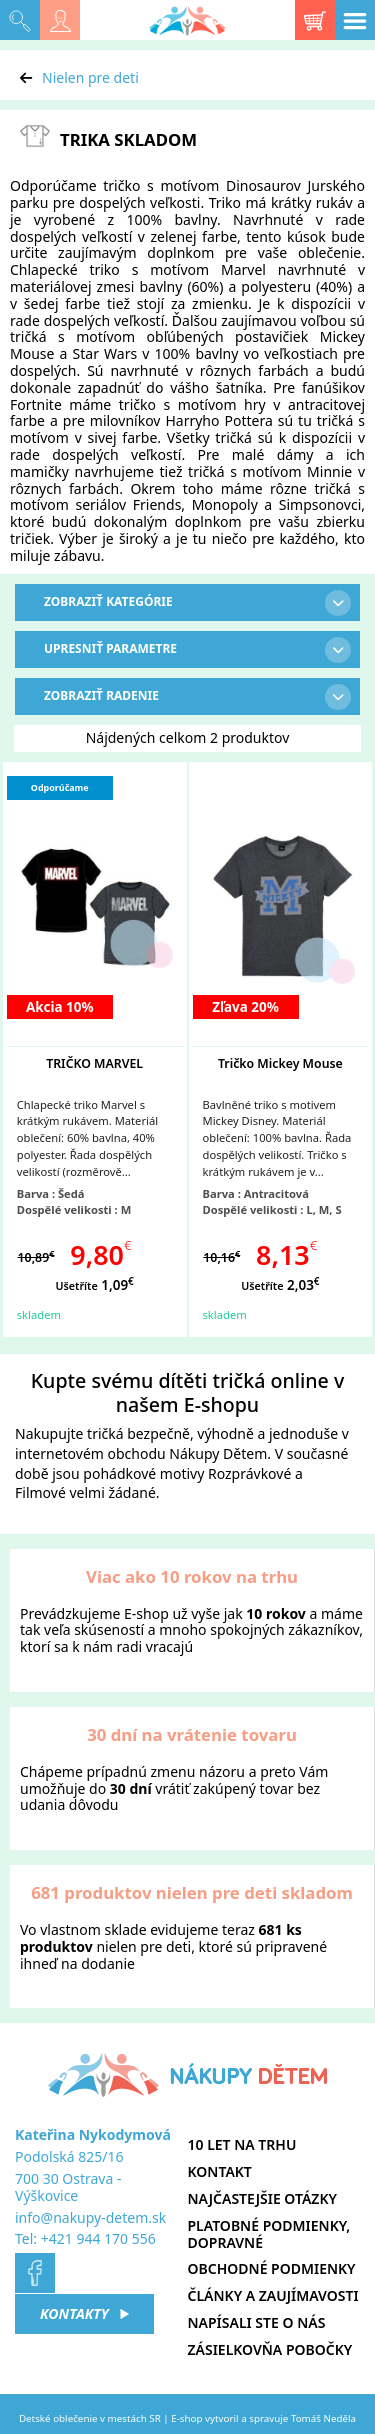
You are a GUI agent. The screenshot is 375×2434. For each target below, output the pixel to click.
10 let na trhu (242, 2144)
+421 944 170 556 (98, 2238)
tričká (105, 1433)
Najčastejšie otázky (262, 2198)
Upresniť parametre (197, 650)
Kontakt (220, 2171)
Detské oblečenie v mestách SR (90, 2418)
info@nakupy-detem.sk (90, 2217)
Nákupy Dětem (218, 1453)
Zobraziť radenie (197, 697)
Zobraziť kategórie (197, 603)
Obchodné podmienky (272, 2268)
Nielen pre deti (90, 77)
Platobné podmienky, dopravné (269, 2234)
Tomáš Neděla (323, 2418)
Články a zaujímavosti (273, 2295)
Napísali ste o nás (257, 2322)
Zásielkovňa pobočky (270, 2349)
